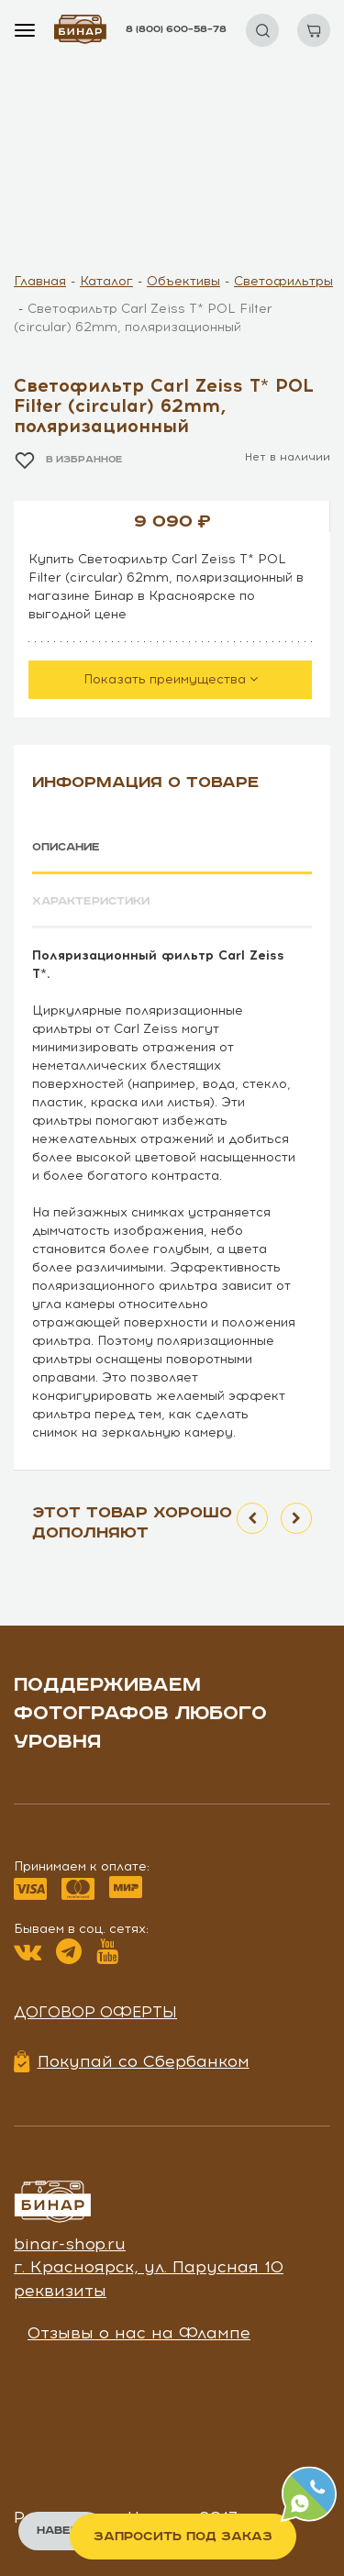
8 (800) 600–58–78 (176, 29)
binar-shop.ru (70, 2244)
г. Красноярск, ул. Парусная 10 (148, 2267)
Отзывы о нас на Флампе (139, 2333)
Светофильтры (283, 281)
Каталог (106, 281)
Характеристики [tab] (91, 901)
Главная (40, 281)
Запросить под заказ (183, 2536)
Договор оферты (95, 2012)
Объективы (183, 281)
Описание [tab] (66, 847)
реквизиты (60, 2291)
